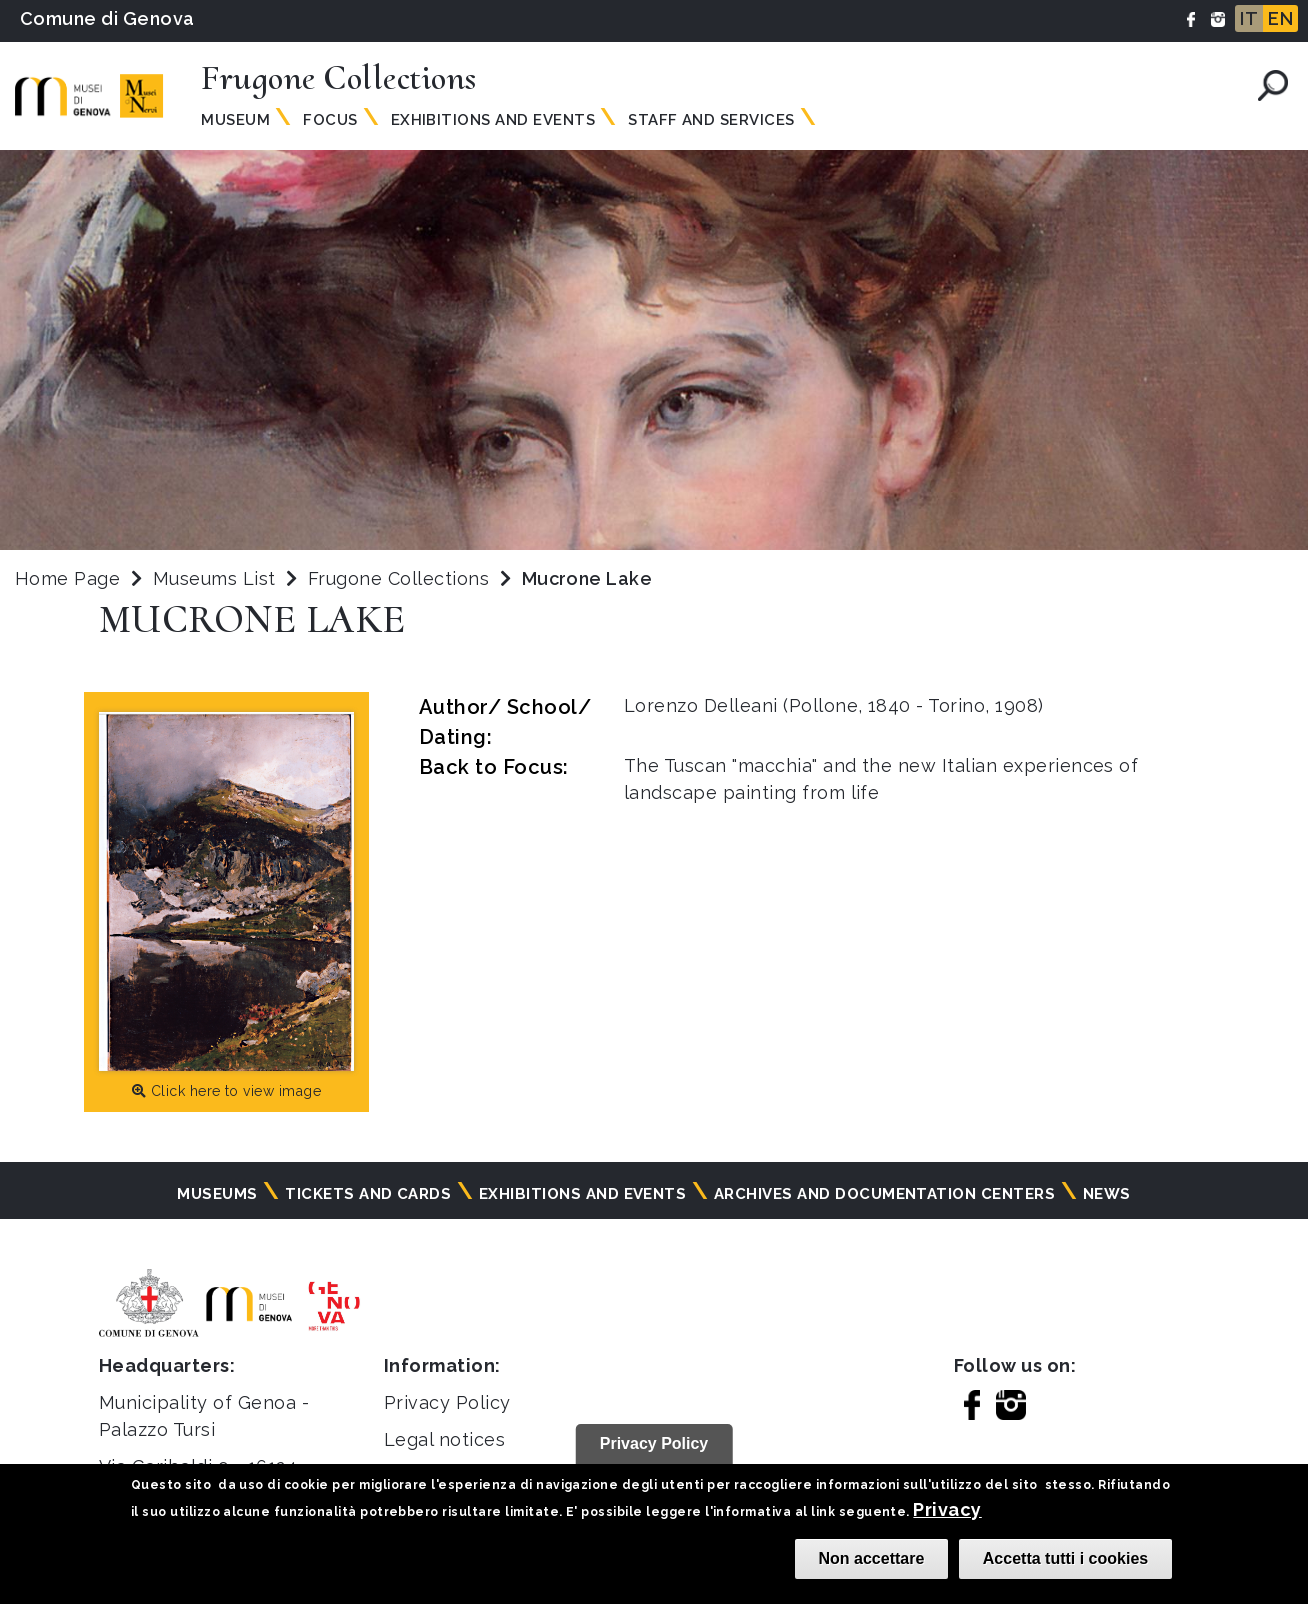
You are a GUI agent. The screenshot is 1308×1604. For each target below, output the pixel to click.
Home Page (67, 578)
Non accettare (872, 1558)
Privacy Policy (447, 1402)
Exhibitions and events (493, 120)
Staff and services (711, 120)
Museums (217, 1194)
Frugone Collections (401, 578)
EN (1280, 18)
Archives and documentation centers (884, 1194)
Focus (330, 120)
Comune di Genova (107, 18)
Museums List (214, 578)
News (1107, 1194)
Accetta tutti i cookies (1065, 1558)
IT (1249, 18)
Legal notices (444, 1439)
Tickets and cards (368, 1194)
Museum (235, 120)
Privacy (947, 1509)
